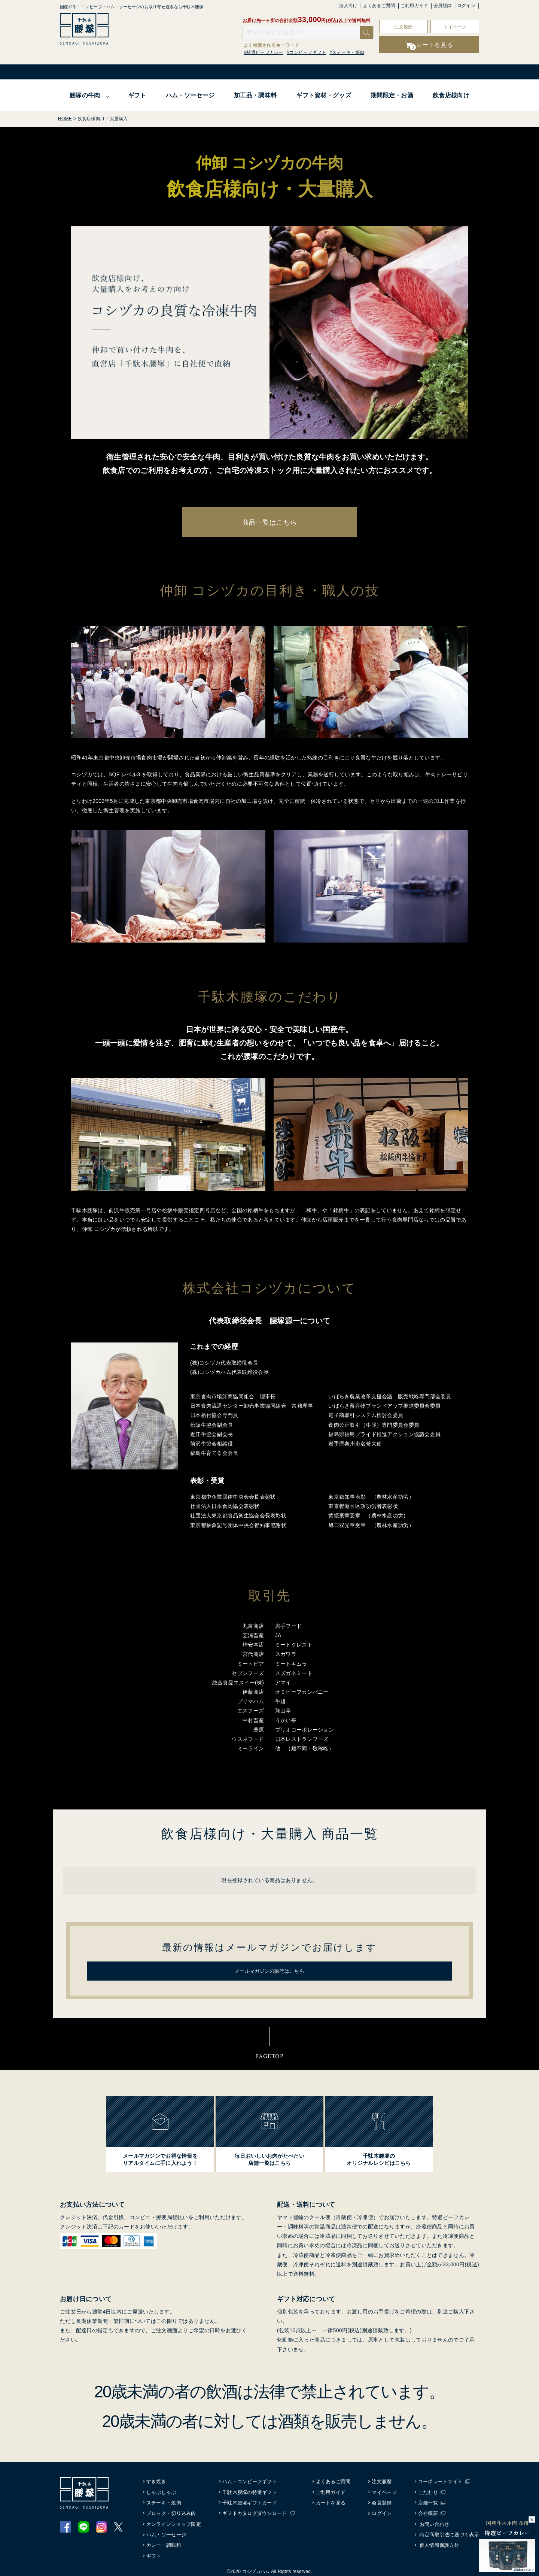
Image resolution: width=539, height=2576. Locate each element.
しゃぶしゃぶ (162, 2490)
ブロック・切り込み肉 (172, 2512)
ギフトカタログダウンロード (255, 2512)
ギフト (137, 95)
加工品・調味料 (255, 95)
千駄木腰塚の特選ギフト (250, 2490)
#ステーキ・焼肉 (346, 52)
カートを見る (332, 2501)
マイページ (454, 27)
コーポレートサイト (442, 2479)
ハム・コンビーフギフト (250, 2479)
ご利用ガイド (414, 5)
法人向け (348, 5)
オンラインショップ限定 (174, 2522)
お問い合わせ (435, 2522)
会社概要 (429, 2512)
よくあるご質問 (379, 5)
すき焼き (157, 2479)
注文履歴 (403, 27)
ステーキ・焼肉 (164, 2501)
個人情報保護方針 (439, 2543)
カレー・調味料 (164, 2543)
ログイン (466, 5)
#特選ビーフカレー (263, 52)
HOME (65, 118)
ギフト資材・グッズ (323, 95)
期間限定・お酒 (392, 95)
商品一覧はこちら (269, 522)
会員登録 (442, 5)
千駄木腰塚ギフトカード (250, 2501)
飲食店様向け (451, 95)
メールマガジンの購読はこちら (269, 1969)
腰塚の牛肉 (85, 95)
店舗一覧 (429, 2501)
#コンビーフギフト (306, 52)
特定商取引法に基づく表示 (449, 2533)
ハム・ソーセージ (190, 95)
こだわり (429, 2490)
